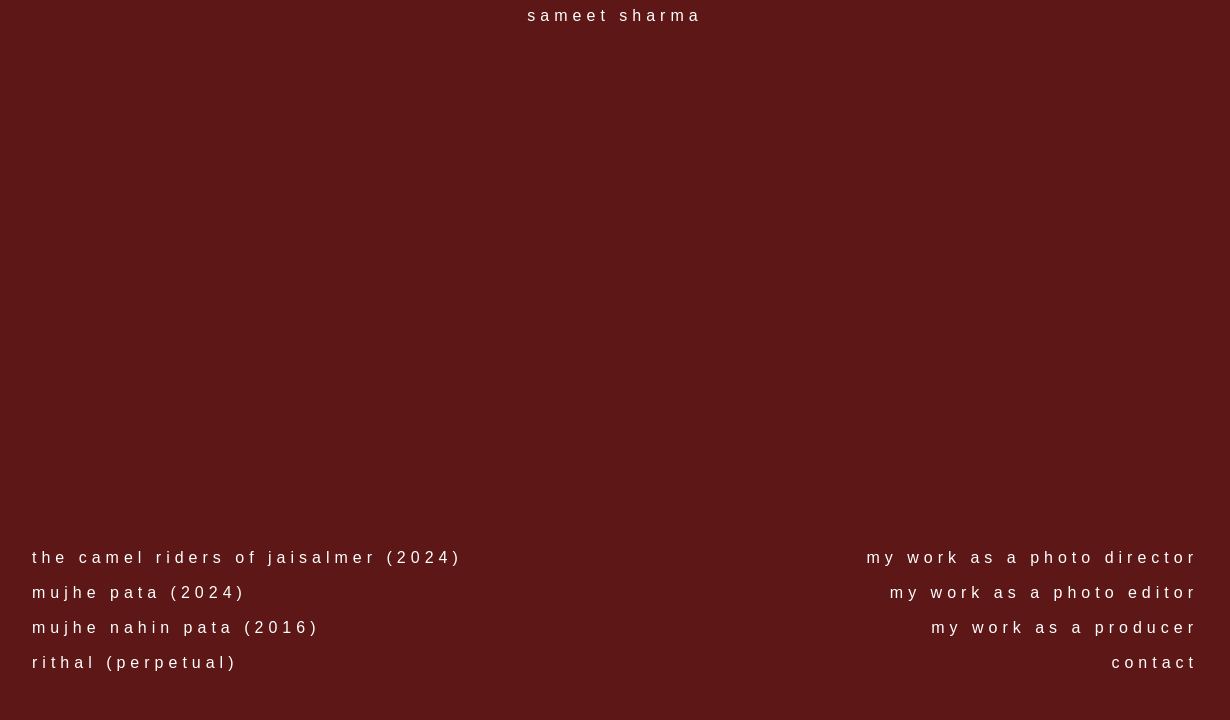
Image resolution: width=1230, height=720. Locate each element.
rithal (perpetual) (135, 662)
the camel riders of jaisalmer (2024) (247, 557)
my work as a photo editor (1044, 592)
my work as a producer (1064, 627)
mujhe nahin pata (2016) (176, 627)
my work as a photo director (1032, 557)
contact (1154, 662)
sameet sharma (614, 15)
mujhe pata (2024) (139, 592)
